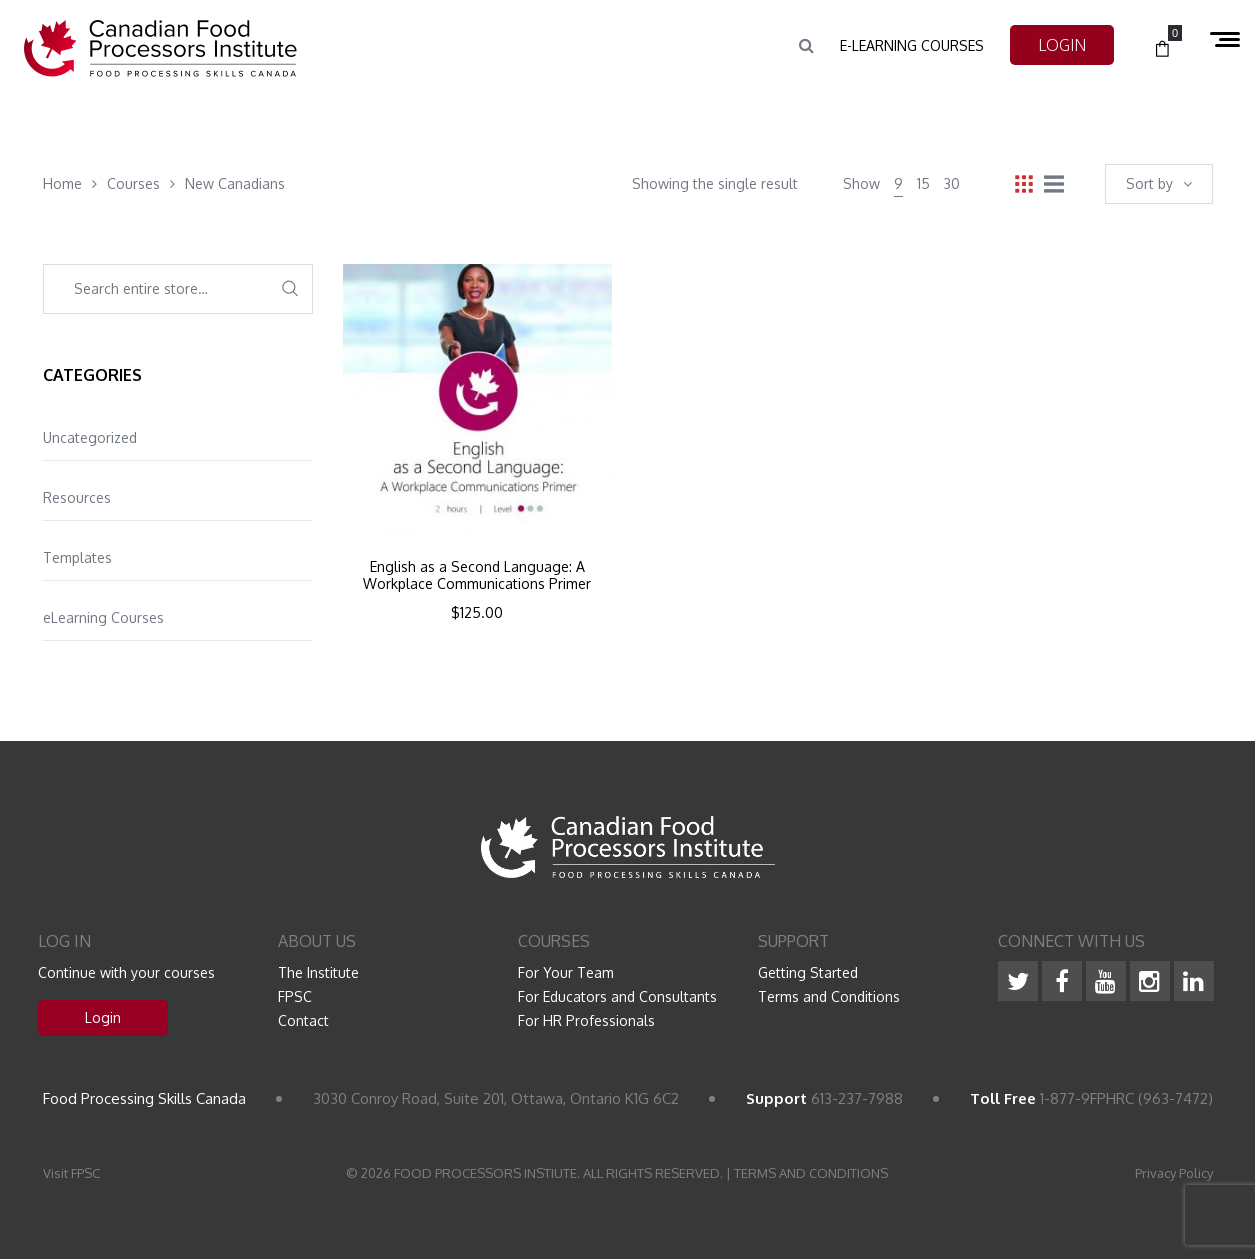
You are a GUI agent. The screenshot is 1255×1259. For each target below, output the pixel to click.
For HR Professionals (586, 1020)
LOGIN (1062, 45)
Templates (77, 557)
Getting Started (808, 972)
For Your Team (566, 972)
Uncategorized (90, 437)
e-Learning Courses (912, 45)
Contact (303, 1020)
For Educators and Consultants (617, 996)
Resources (77, 497)
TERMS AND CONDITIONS (811, 1173)
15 (923, 183)
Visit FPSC (71, 1173)
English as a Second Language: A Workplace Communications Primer (477, 575)
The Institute (318, 972)
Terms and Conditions (829, 996)
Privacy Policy (1174, 1173)
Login (103, 1017)
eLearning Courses (103, 617)
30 (952, 183)
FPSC (295, 996)
